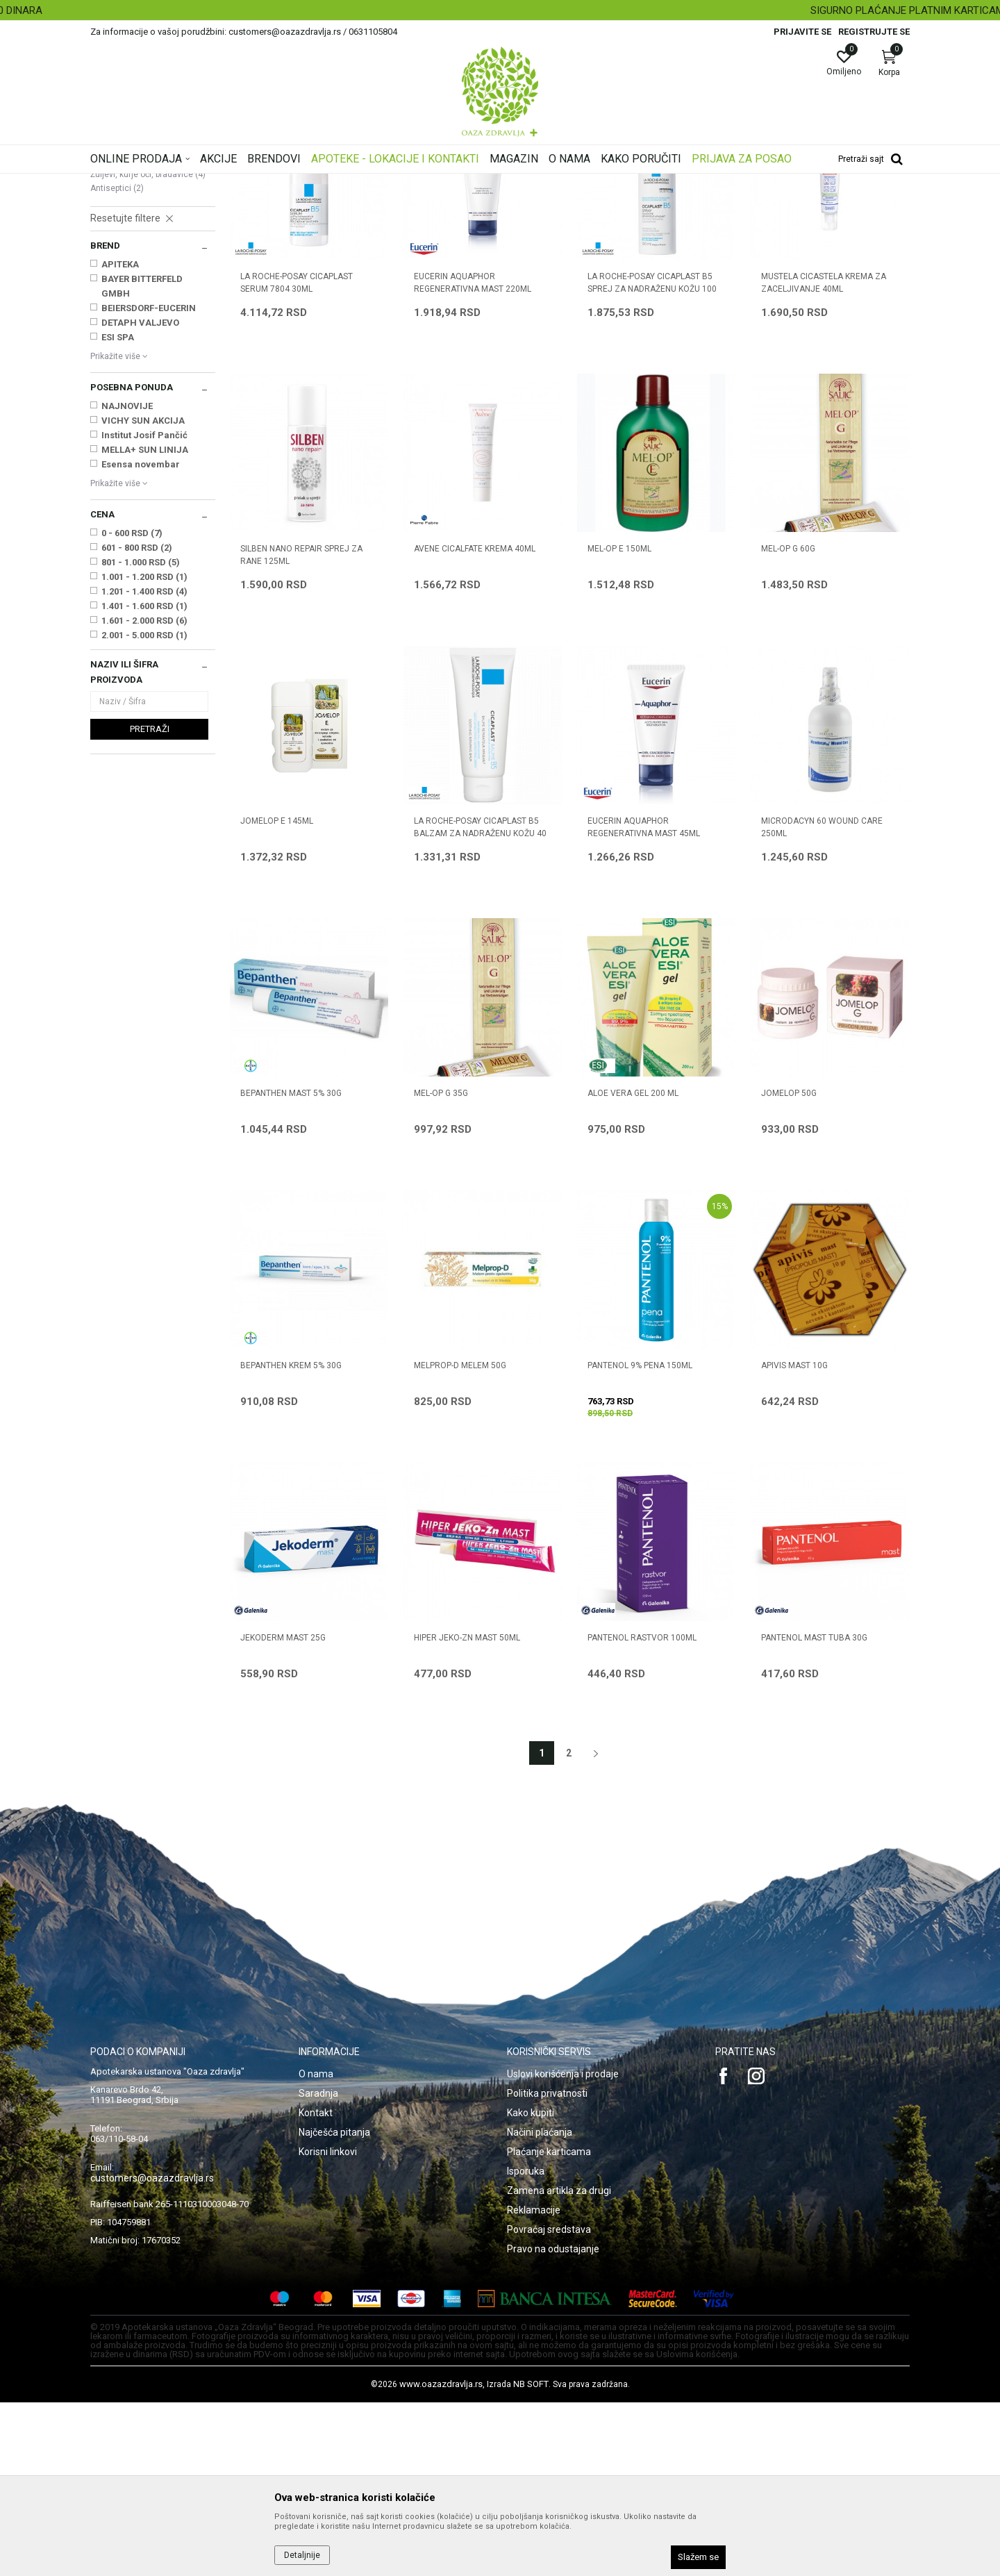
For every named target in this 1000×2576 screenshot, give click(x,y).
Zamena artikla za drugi (559, 2364)
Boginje (111, 333)
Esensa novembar (140, 638)
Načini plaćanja (539, 2305)
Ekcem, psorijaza (129, 262)
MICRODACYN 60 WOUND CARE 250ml (822, 1001)
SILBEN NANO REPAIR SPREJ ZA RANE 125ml (301, 728)
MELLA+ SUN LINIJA (144, 623)
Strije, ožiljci (119, 305)
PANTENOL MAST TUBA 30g (814, 1811)
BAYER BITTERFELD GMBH (142, 459)
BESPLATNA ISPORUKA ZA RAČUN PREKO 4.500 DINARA (498, 10)
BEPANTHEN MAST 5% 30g (291, 1267)
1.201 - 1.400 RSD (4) (144, 765)
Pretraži (149, 902)
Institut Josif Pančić (144, 609)
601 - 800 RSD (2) (136, 721)
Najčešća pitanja (334, 2305)
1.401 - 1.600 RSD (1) (144, 779)
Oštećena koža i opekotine (149, 277)
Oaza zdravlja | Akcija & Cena (146, 183)
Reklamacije (533, 2383)
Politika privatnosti (547, 2266)
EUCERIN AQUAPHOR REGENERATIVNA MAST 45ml (644, 1001)
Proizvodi (231, 183)
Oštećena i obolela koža (304, 183)
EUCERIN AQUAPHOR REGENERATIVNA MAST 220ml (472, 456)
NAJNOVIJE (127, 579)
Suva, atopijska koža (137, 249)
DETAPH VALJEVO (140, 496)
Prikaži (732, 204)
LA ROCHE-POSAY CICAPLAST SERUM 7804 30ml (296, 456)
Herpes (110, 319)
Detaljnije (302, 2555)
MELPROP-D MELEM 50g (460, 1539)
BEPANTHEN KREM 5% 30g (291, 1539)
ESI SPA (117, 511)
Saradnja (318, 2266)
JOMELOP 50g (789, 1267)
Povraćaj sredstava (549, 2403)
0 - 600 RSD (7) (131, 706)
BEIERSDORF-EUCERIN (148, 481)
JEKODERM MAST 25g (283, 1811)
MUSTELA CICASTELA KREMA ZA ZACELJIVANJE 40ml (823, 456)
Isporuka (525, 2344)
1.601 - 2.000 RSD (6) (144, 794)
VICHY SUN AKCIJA (143, 594)
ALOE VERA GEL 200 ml (633, 1267)
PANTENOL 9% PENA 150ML (640, 1539)
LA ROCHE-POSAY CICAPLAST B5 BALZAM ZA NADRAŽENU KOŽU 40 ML (480, 1007)
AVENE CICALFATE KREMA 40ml (474, 722)
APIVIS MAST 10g (794, 1539)
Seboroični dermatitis (137, 291)
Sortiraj (611, 204)
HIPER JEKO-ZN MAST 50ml (467, 1811)
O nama (316, 2247)
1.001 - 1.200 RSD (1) (144, 750)
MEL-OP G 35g (441, 1267)
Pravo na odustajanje (553, 2422)
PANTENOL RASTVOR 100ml (642, 1811)
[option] (500, 10)
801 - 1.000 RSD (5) (140, 736)
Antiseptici (117, 362)
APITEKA (120, 438)
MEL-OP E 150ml (619, 722)
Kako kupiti (530, 2286)
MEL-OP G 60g (788, 722)
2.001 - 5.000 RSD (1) (144, 809)
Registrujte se (874, 31)
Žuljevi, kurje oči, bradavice (148, 348)
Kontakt (316, 2286)
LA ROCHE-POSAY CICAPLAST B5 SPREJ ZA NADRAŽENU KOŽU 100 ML (652, 462)
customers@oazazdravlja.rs (152, 2351)
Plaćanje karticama (549, 2325)
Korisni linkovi (328, 2325)
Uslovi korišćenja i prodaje (563, 2247)
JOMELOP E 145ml (276, 994)
